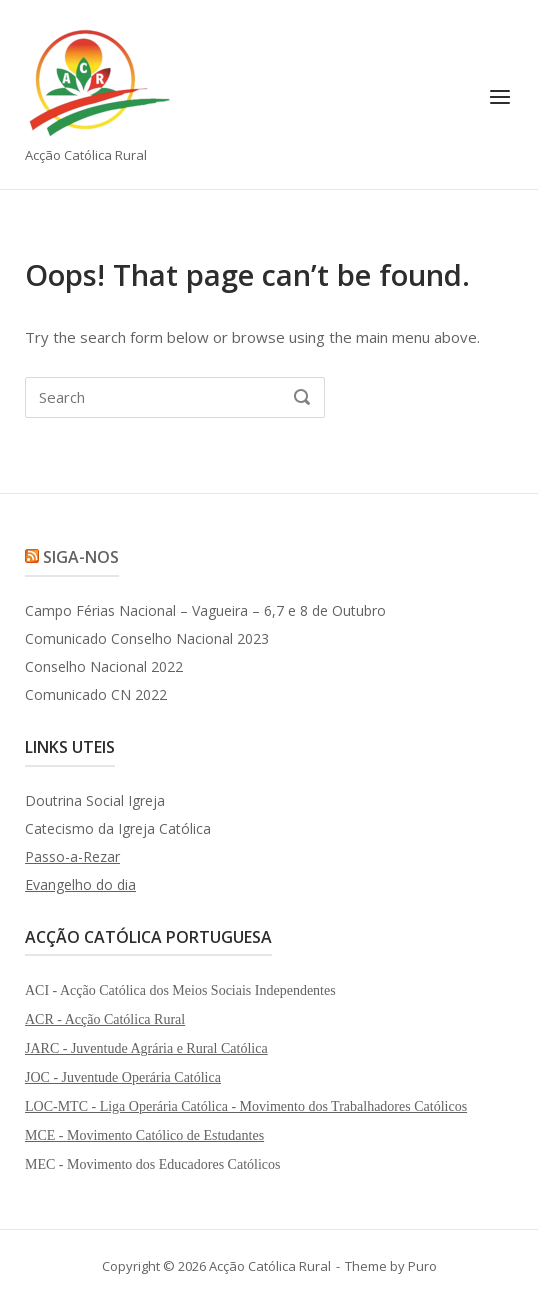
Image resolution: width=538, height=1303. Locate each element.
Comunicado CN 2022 (96, 694)
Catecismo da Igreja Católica (118, 828)
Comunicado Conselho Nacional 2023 (147, 638)
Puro (422, 1266)
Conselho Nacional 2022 (104, 666)
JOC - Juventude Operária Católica (123, 1077)
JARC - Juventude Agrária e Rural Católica (146, 1048)
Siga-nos (81, 557)
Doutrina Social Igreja (95, 800)
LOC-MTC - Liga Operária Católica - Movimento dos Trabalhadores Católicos (246, 1106)
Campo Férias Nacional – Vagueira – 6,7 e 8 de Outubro (205, 610)
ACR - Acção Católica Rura (103, 1019)
